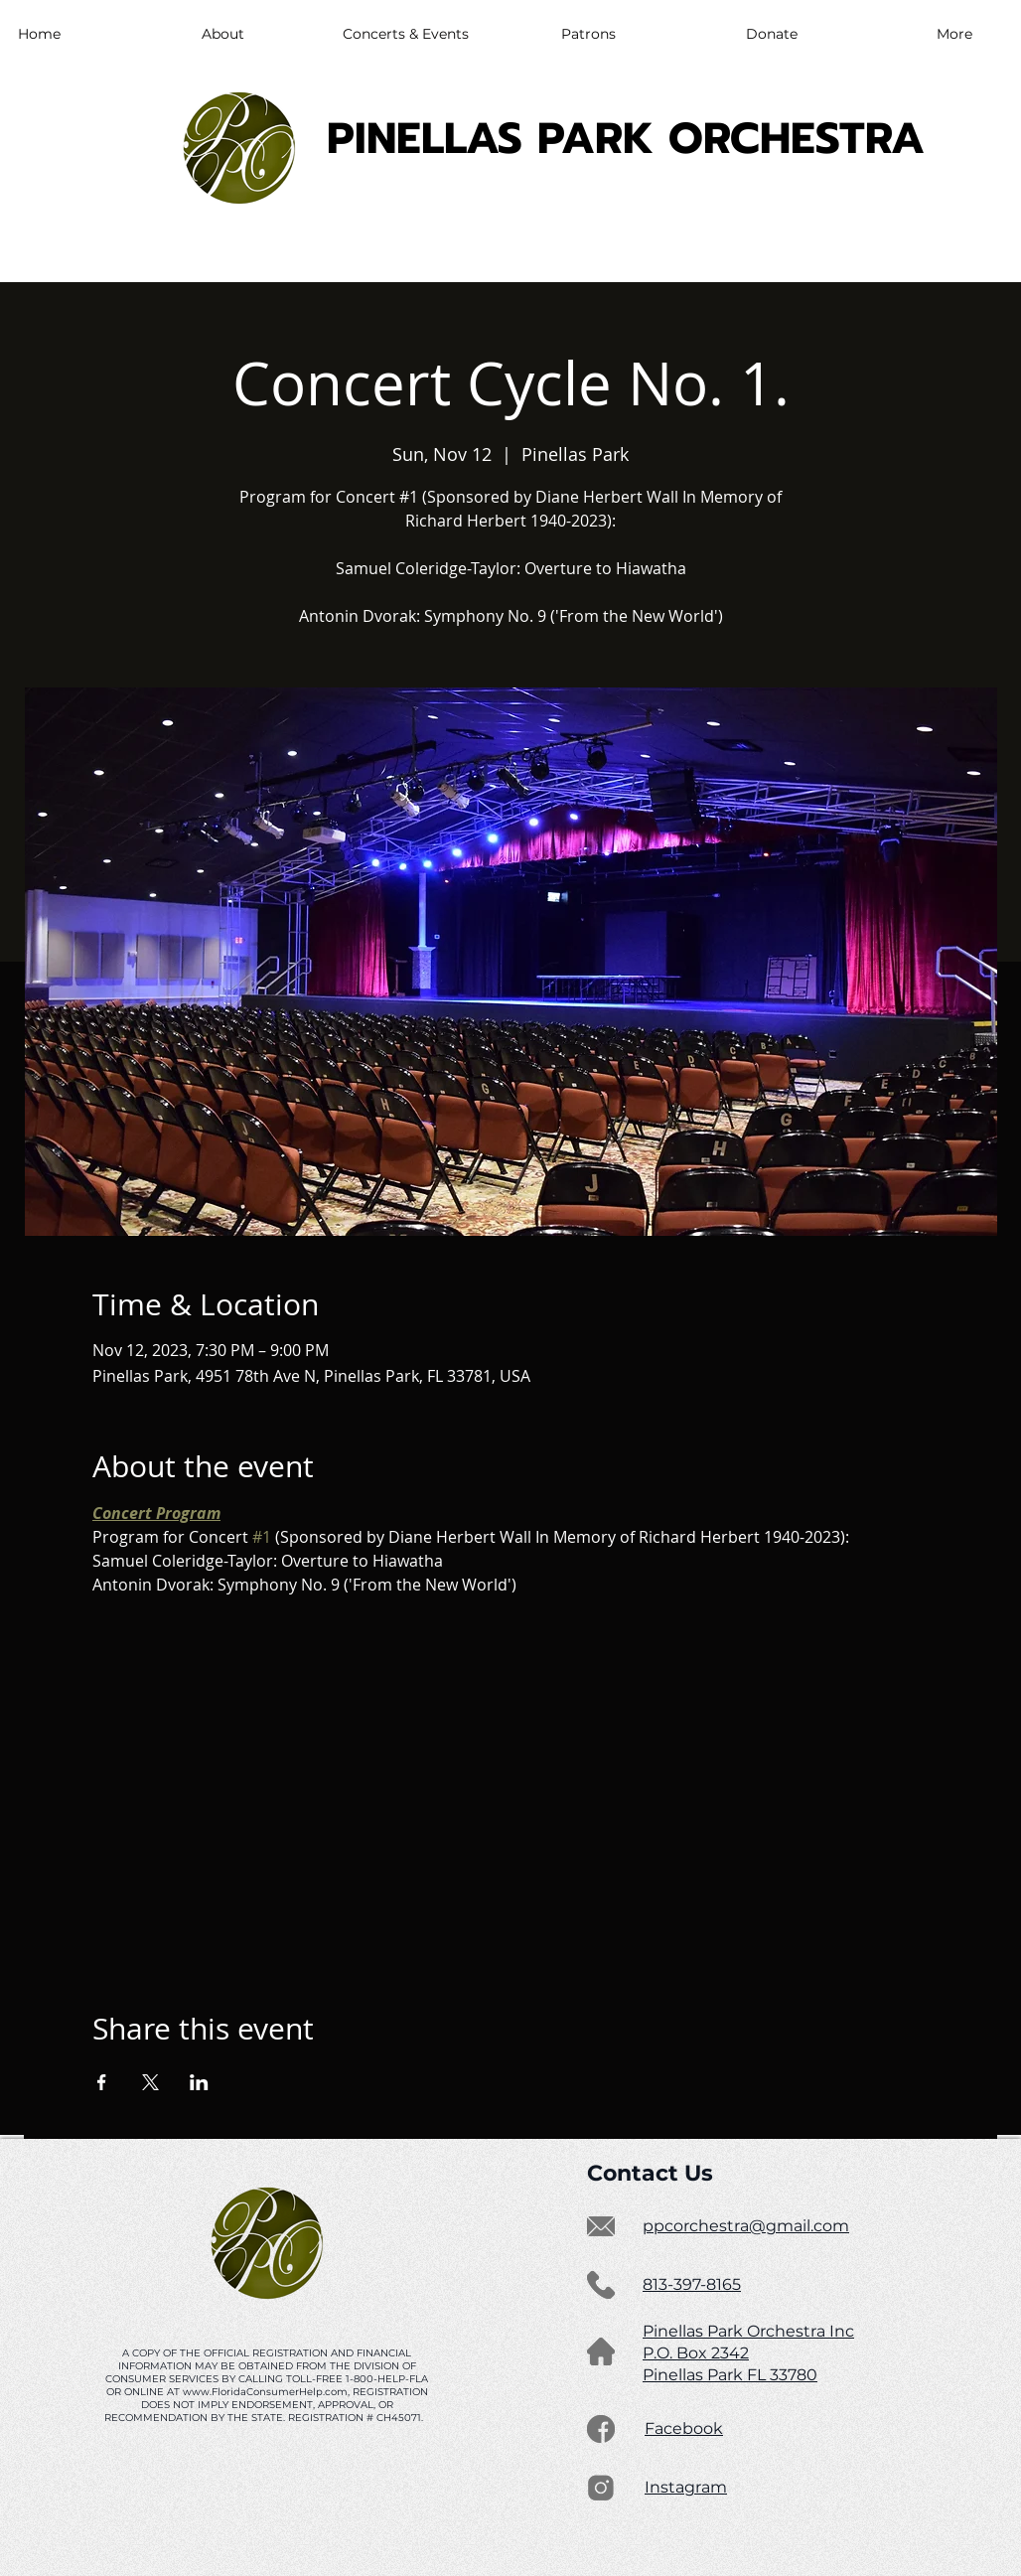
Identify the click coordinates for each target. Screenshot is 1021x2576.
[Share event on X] (150, 2082)
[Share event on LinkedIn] (199, 2082)
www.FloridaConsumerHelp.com (265, 2391)
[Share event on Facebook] (101, 2082)
